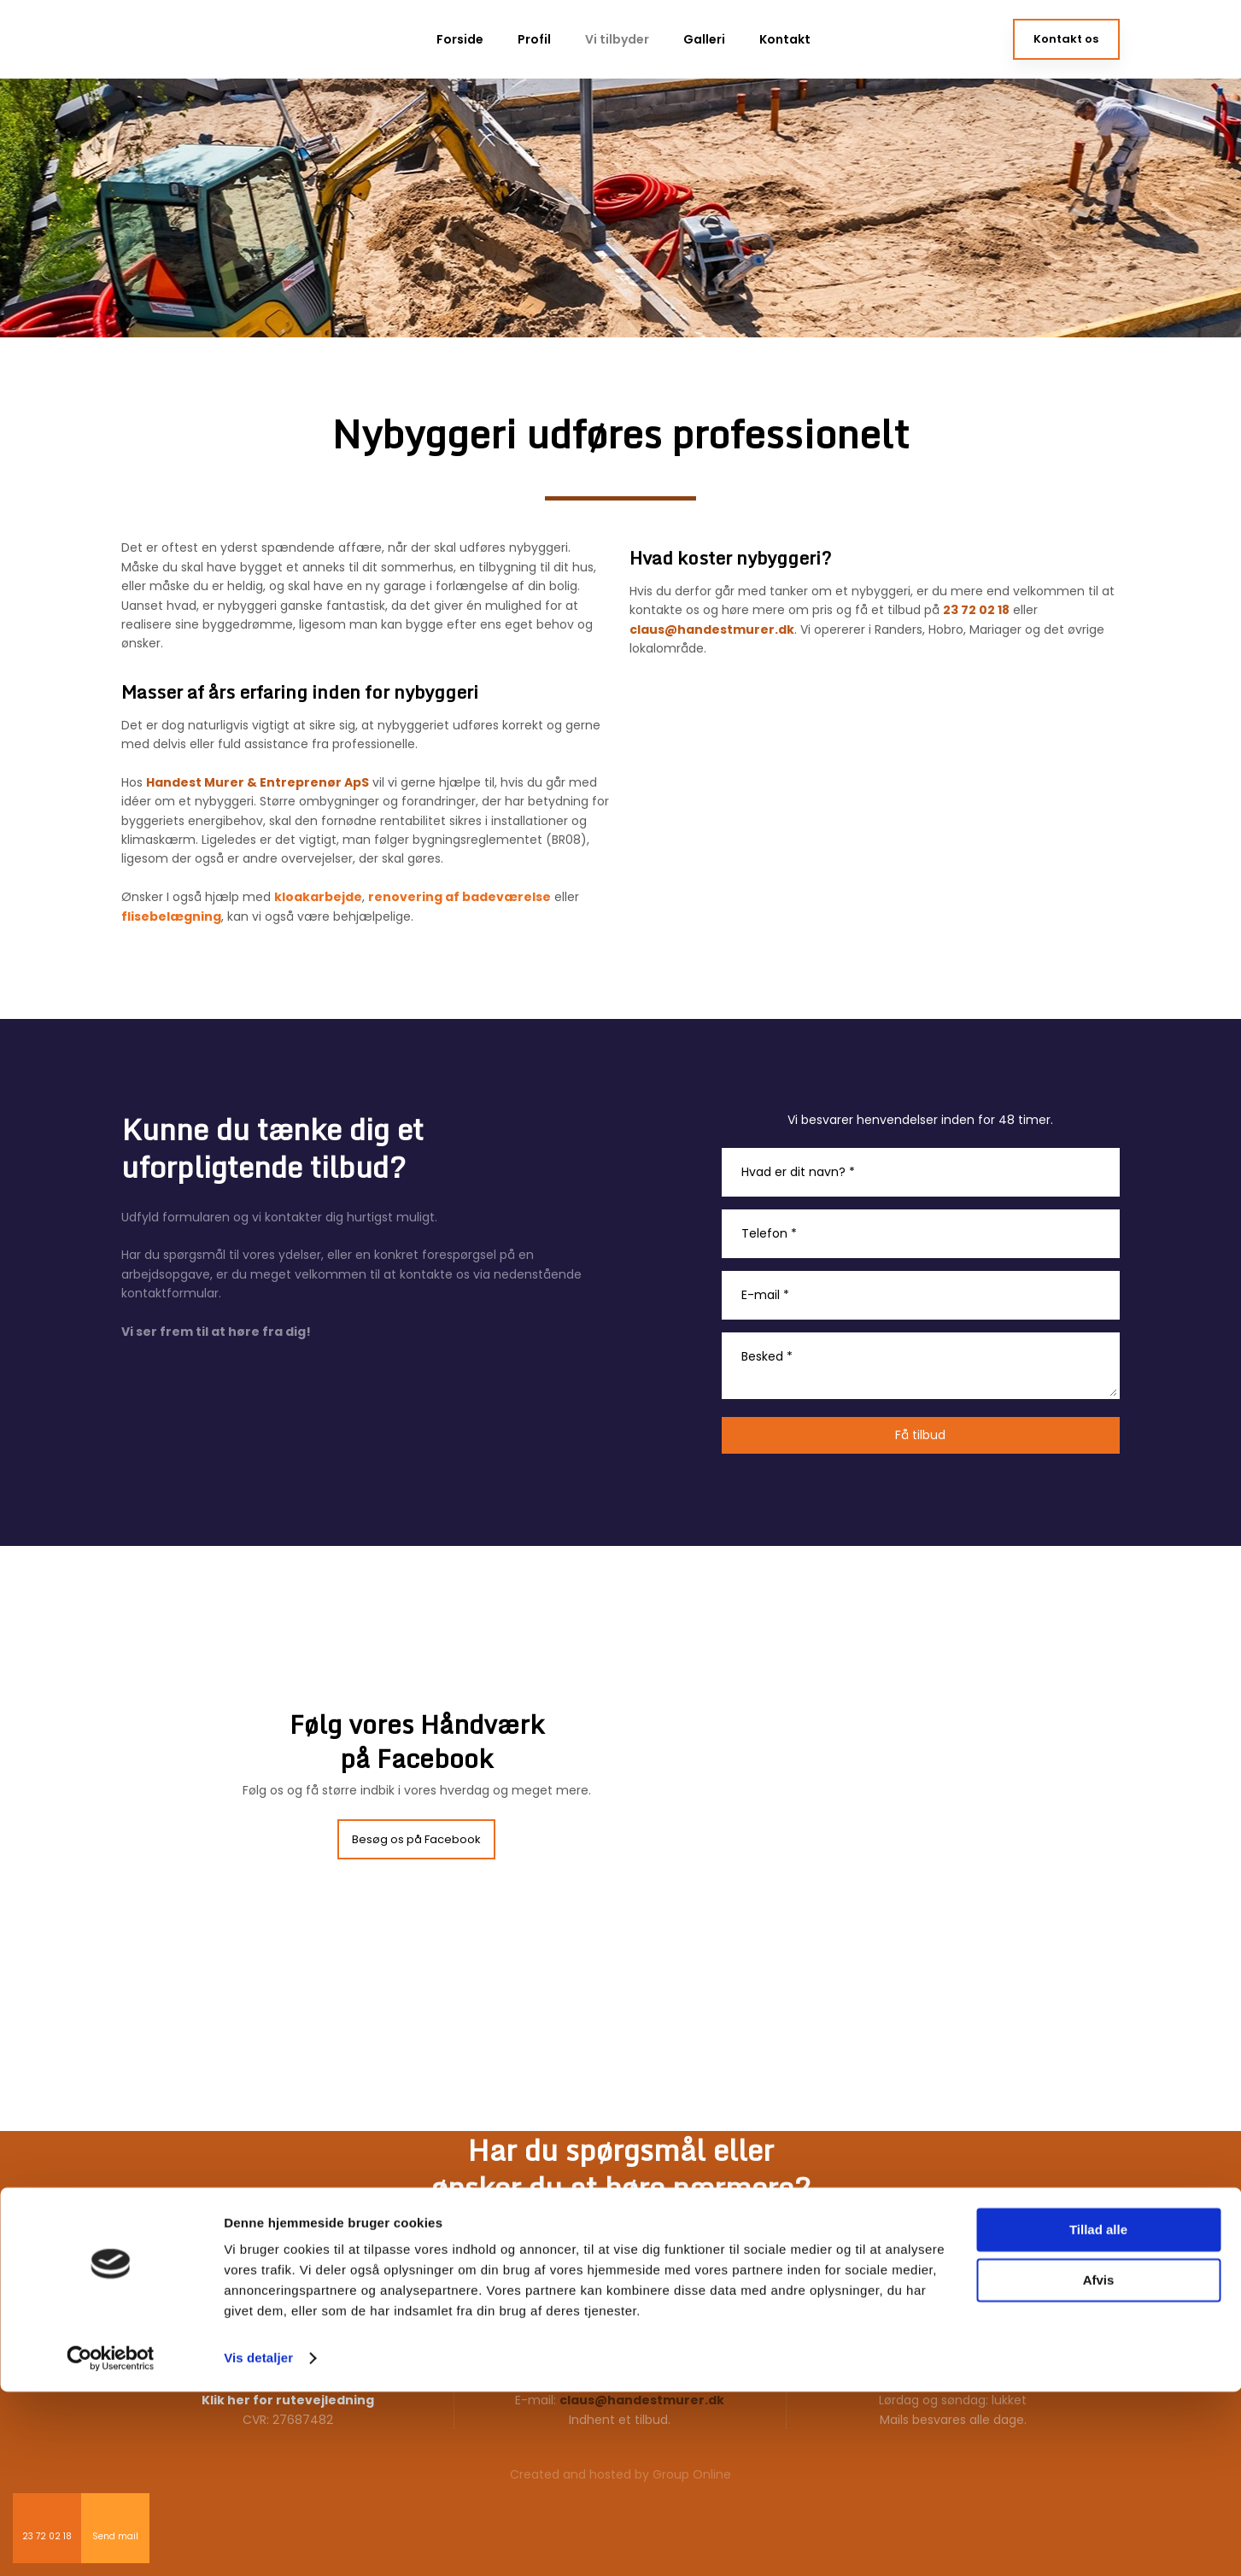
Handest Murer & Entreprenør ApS (257, 782)
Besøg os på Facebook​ (416, 1839)
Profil (534, 39)
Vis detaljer (258, 2542)
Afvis (1099, 2463)
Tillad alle (1098, 2414)
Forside (459, 39)
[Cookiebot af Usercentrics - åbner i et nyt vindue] (110, 2543)
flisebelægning (171, 916)
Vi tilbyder (617, 39)
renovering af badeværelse (459, 896)
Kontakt (785, 39)
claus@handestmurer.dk (711, 629)
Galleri (704, 39)
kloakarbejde (318, 896)
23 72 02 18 (976, 609)
